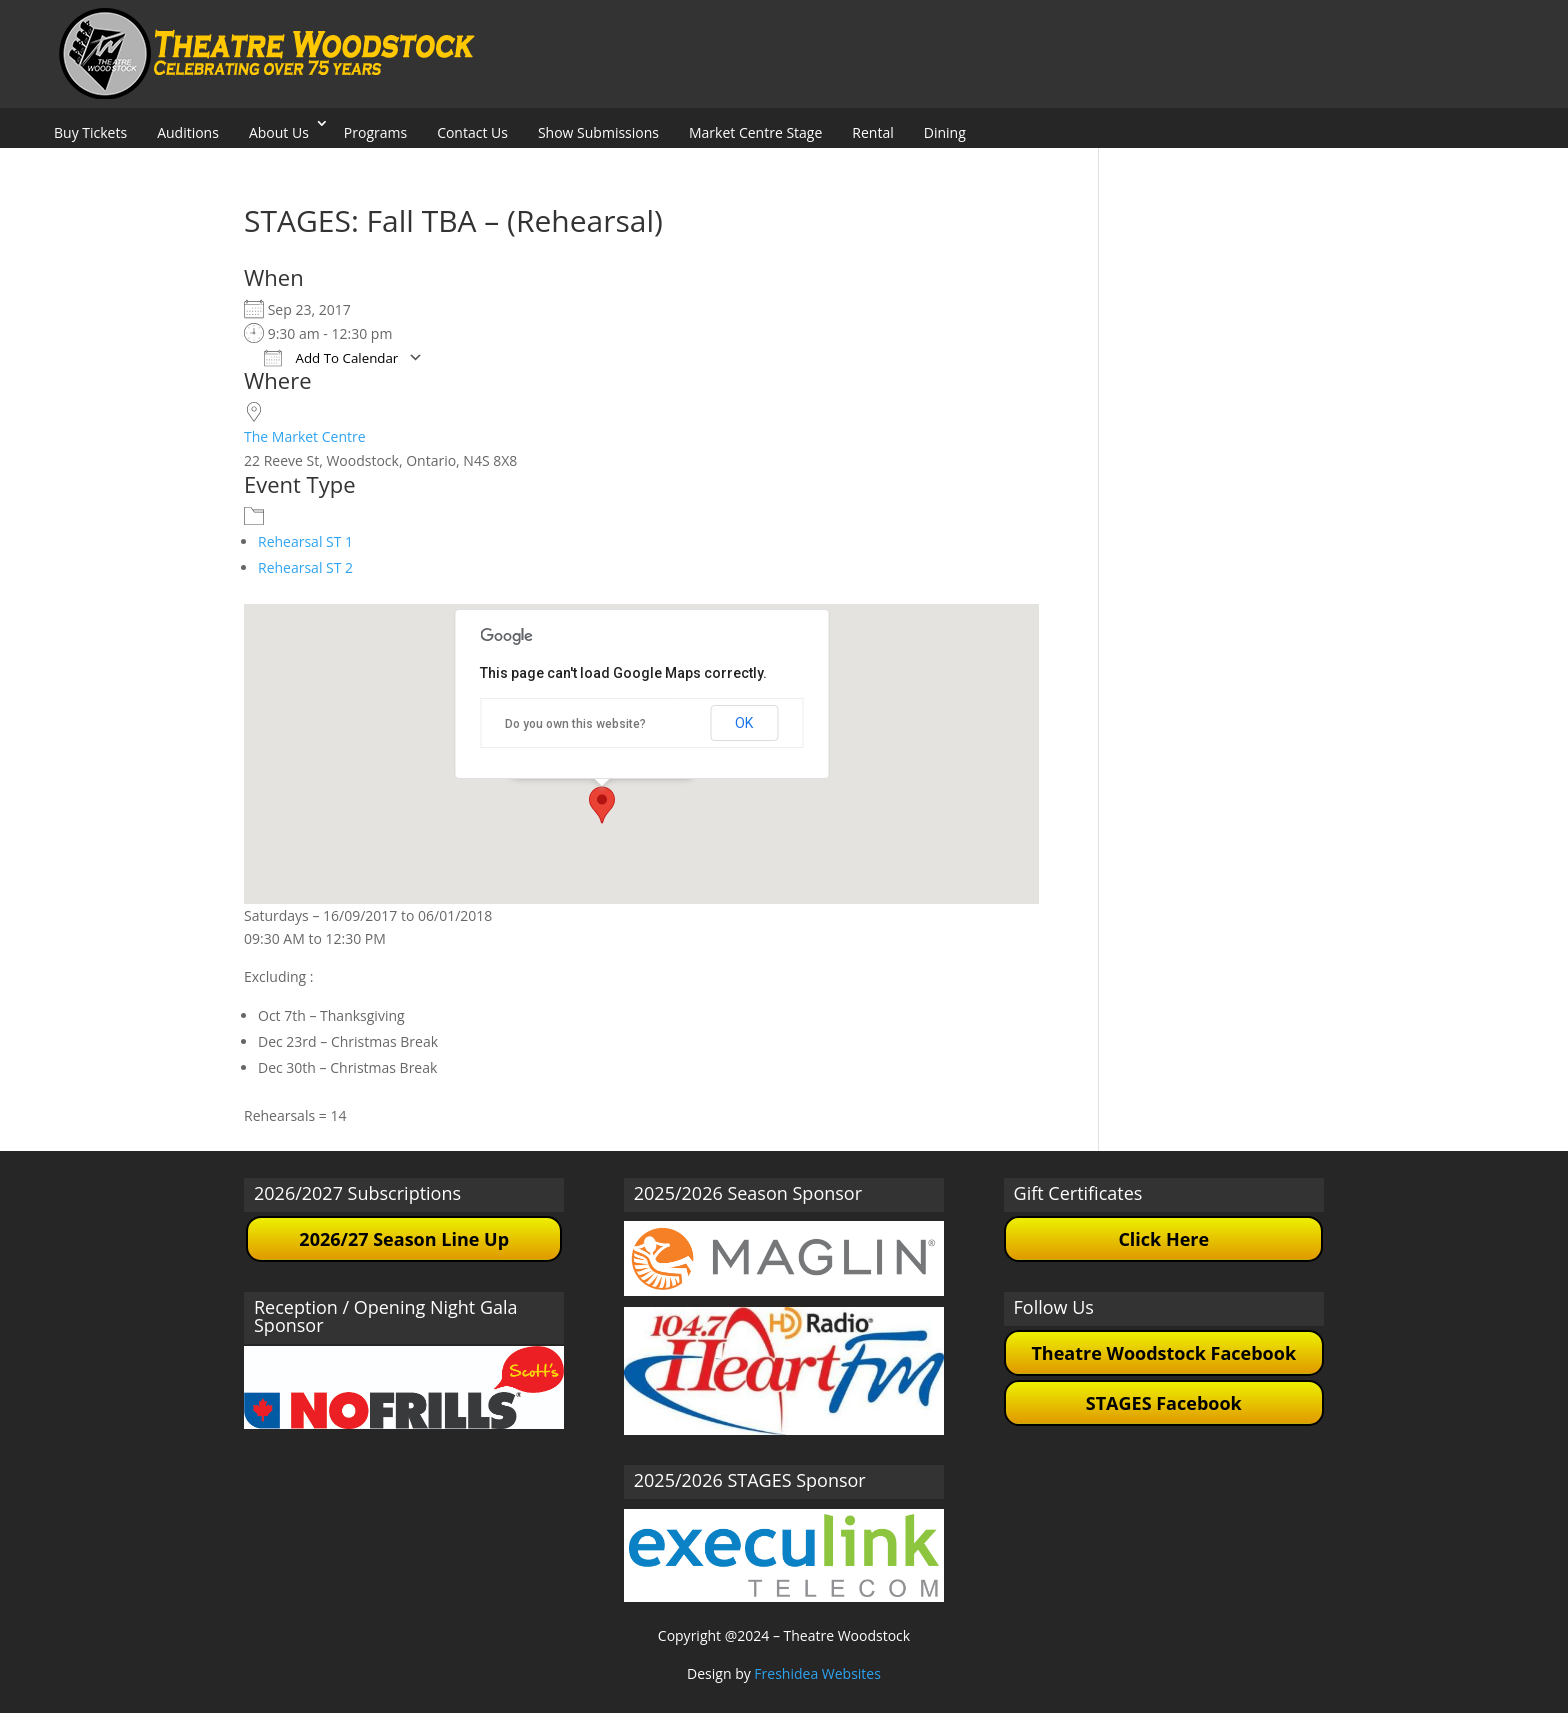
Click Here (1163, 1239)
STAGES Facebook (1164, 1403)
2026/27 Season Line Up (404, 1239)
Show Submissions (598, 132)
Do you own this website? (575, 724)
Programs (375, 132)
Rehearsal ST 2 (305, 567)
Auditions (188, 132)
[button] (602, 805)
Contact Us (472, 132)
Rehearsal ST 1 (305, 541)
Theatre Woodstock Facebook (1163, 1353)
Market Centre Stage (755, 132)
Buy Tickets (90, 132)
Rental (872, 132)
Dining (945, 132)
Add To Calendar (331, 358)
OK (744, 723)
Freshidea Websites (817, 1673)
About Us (279, 132)
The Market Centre (305, 436)
